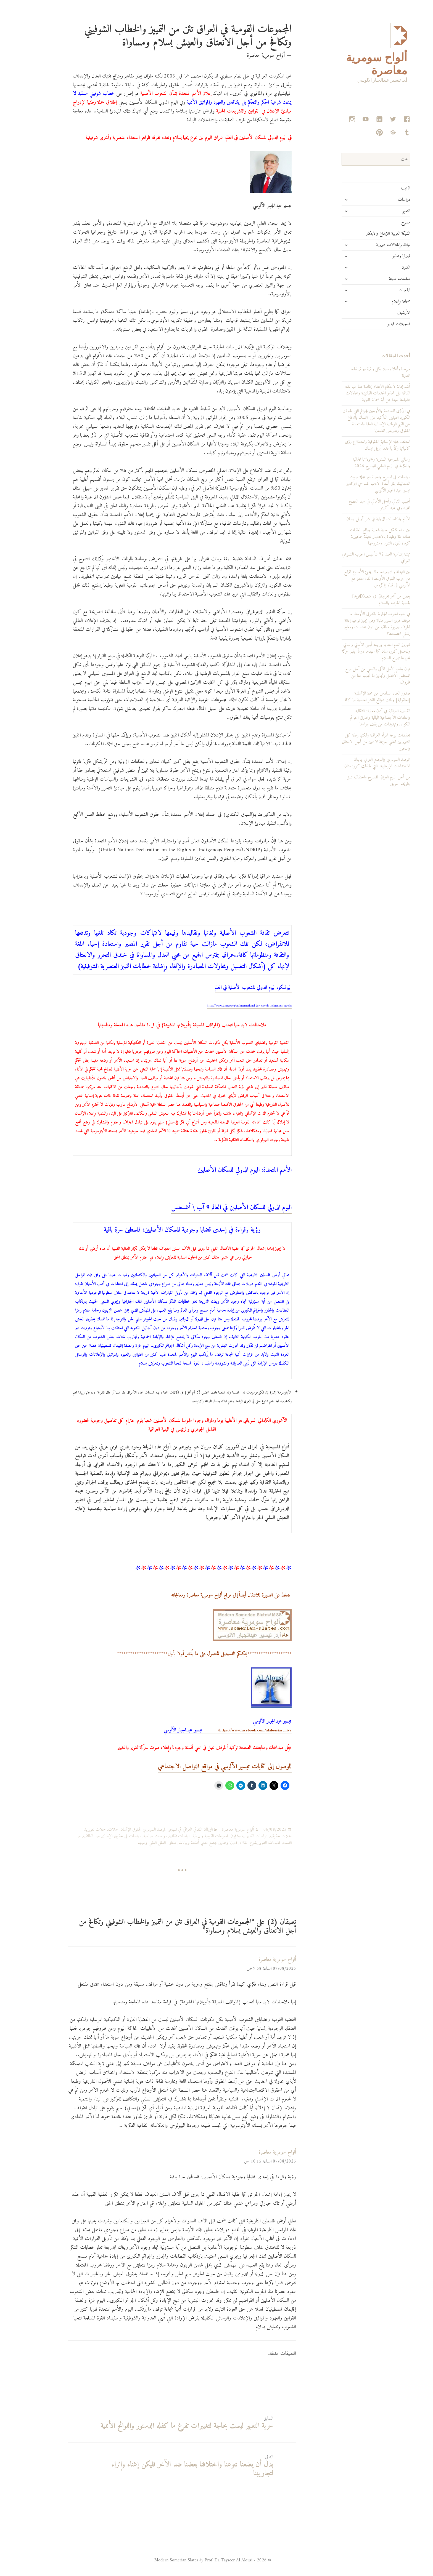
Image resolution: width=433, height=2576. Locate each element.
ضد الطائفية (68, 1836)
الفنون (383, 267)
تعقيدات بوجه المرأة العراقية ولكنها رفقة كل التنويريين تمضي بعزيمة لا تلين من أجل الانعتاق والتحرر (353, 742)
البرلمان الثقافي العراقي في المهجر (168, 1829)
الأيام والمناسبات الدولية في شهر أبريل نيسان (355, 519)
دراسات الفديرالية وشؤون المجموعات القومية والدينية (207, 1836)
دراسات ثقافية (157, 1836)
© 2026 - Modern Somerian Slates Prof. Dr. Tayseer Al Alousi (190, 2560)
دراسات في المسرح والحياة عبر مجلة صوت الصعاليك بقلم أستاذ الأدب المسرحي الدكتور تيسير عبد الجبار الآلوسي (355, 483)
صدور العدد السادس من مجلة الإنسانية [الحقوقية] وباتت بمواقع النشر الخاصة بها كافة (354, 697)
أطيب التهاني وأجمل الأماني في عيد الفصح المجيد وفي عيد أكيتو (356, 505)
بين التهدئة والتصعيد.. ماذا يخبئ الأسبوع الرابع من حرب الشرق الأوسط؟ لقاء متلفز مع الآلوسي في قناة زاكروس (354, 578)
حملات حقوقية (258, 1836)
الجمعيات (381, 290)
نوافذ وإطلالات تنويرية (370, 245)
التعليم (383, 211)
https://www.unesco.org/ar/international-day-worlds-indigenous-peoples (226, 1005)
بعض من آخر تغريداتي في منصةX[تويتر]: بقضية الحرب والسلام (358, 599)
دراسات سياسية (132, 1836)
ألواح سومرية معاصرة (215, 1829)
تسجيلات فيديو (376, 324)
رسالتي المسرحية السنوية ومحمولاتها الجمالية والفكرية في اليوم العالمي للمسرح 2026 (358, 463)
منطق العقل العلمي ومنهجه (134, 1843)
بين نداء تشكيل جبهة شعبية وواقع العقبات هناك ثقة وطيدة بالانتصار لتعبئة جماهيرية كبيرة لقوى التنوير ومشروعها (357, 536)
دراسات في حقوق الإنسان (98, 1836)
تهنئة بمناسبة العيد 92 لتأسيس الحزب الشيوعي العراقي (353, 558)
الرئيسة (382, 188)
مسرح (383, 222)
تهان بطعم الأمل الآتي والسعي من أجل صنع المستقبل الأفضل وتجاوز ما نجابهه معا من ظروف (355, 675)
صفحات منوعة (376, 279)
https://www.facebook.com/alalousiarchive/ (205, 1730)
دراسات (381, 200)
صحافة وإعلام (378, 301)
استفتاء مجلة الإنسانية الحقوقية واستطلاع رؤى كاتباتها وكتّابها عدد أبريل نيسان (354, 445)
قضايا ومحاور (378, 256)
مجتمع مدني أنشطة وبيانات (175, 1843)
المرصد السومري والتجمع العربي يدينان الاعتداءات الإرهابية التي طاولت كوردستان (354, 763)
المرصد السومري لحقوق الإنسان (121, 1829)
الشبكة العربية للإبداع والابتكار (365, 233)
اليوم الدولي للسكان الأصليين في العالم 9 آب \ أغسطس (209, 1207)
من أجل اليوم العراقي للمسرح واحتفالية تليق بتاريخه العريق (355, 780)
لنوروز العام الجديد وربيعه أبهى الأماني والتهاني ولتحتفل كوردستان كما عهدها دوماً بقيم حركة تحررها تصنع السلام (353, 651)
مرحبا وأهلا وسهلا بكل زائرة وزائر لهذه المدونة (358, 372)
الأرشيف (380, 313)
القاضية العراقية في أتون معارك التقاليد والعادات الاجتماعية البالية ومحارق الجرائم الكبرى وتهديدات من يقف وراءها (357, 717)
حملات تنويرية (72, 1829)
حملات (90, 1829)
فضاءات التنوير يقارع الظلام (237, 1843)
